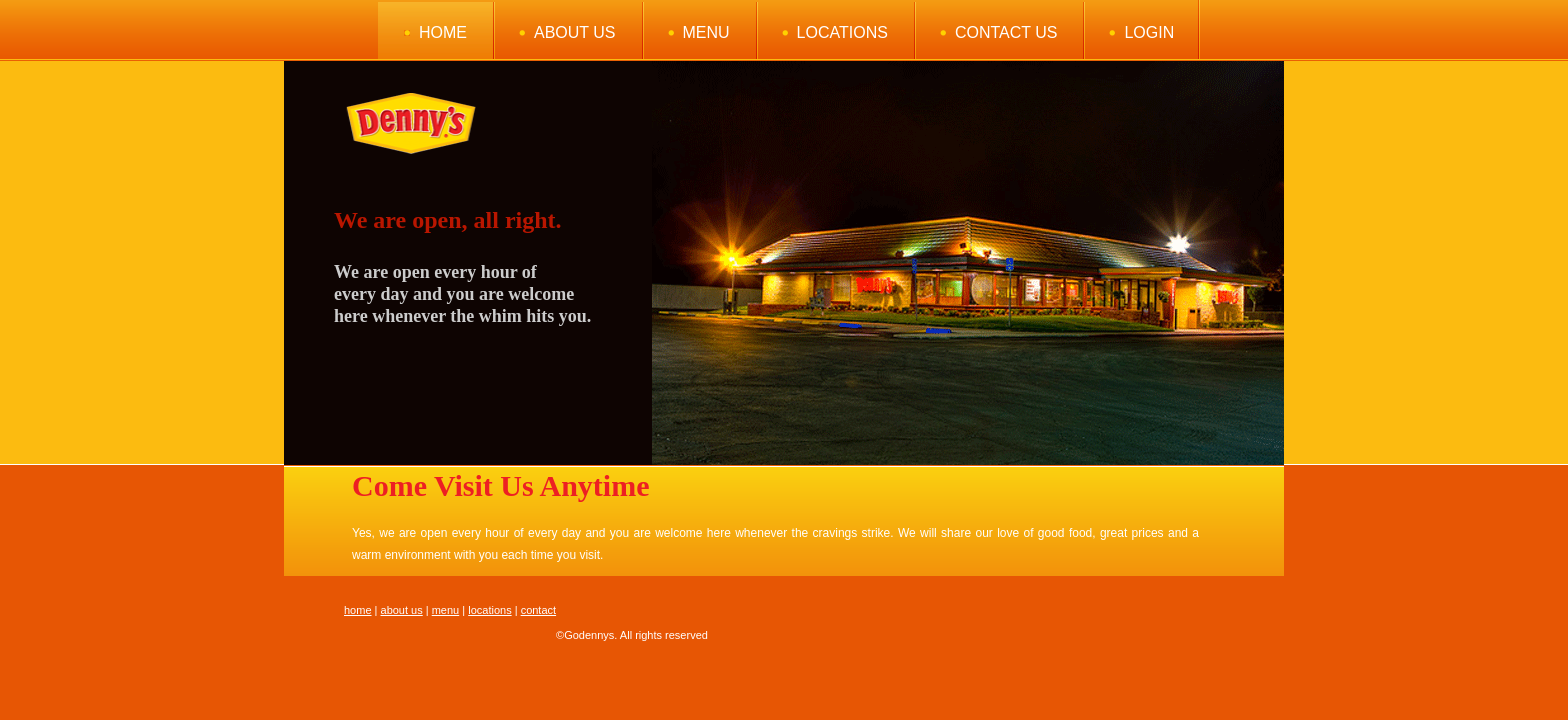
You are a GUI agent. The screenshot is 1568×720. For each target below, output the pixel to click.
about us (402, 610)
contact (538, 610)
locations (489, 610)
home (358, 610)
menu (446, 610)
